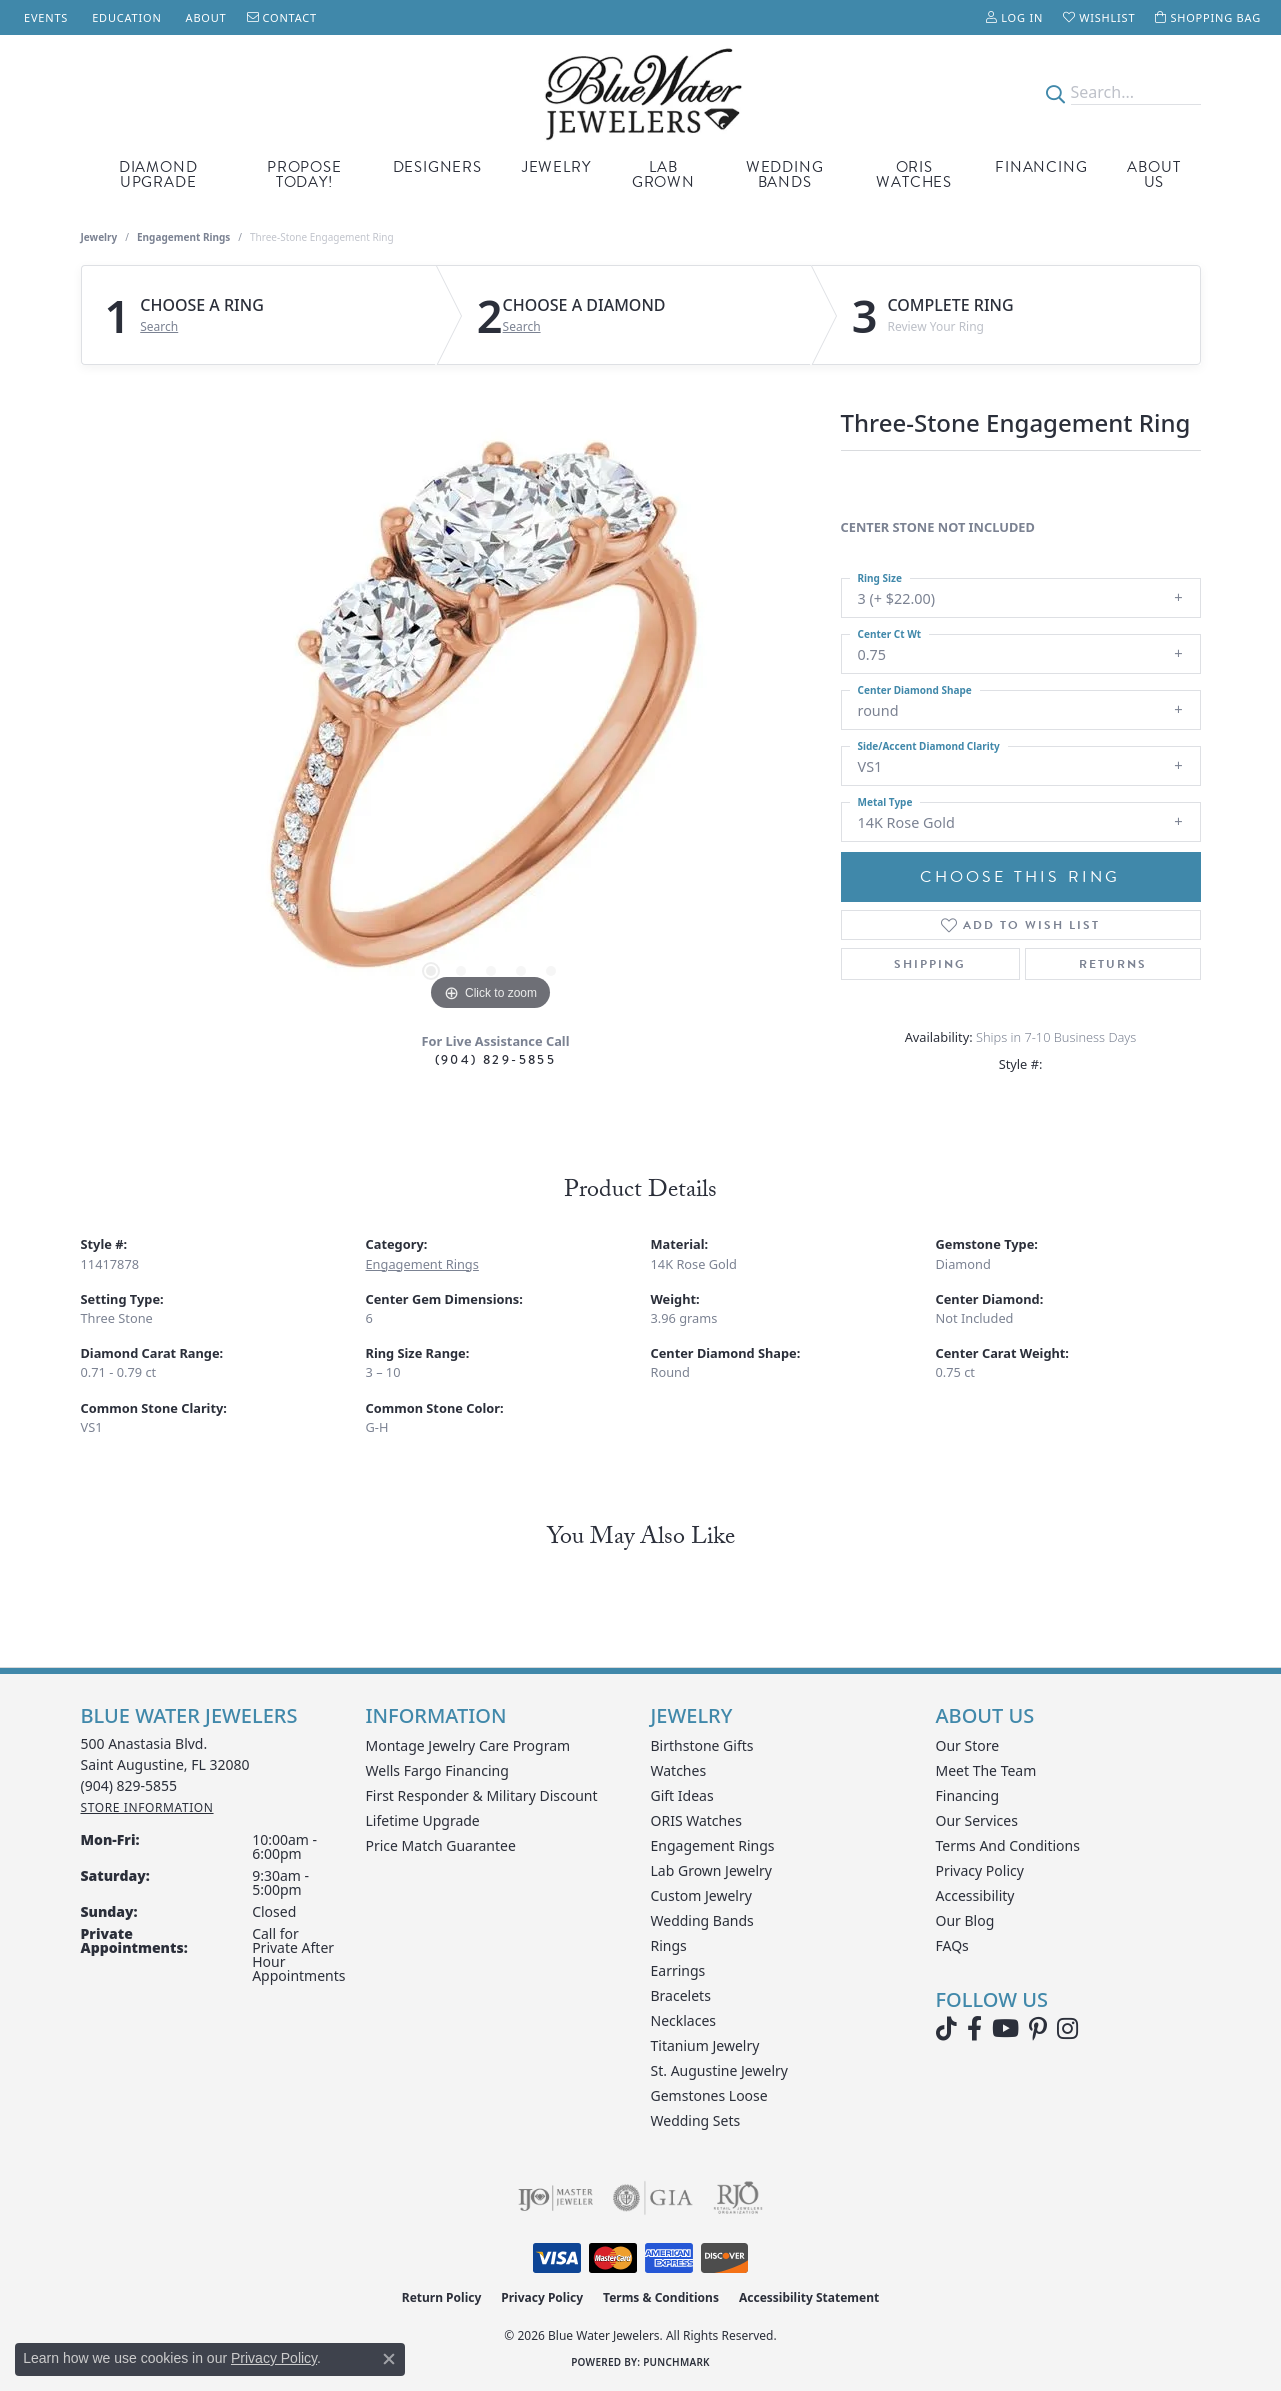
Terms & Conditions (661, 2297)
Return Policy (442, 2297)
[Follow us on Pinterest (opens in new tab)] (1038, 2029)
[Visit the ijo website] (555, 2198)
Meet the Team (986, 1770)
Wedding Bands (785, 174)
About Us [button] (1153, 174)
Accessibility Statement (809, 2297)
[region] (491, 716)
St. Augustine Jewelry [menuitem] (719, 2070)
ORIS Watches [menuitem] (696, 1820)
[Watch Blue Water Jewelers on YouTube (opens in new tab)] (1005, 2029)
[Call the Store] (129, 1785)
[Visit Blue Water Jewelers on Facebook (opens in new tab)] (974, 2029)
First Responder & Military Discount (482, 1795)
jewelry (99, 237)
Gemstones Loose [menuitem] (709, 2095)
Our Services (977, 1820)
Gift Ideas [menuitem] (682, 1795)
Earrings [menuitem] (678, 1970)
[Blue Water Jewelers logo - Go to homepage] (640, 92)
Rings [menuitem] (669, 1945)
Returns (1113, 964)
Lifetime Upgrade (423, 1820)
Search (159, 327)
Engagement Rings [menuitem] (713, 1845)
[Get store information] (147, 1807)
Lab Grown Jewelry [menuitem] (712, 1870)
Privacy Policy (980, 1870)
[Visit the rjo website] (738, 2198)
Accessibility (975, 1895)
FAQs (952, 1945)
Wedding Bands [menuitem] (702, 1920)
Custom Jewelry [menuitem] (701, 1895)
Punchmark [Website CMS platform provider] (676, 2362)
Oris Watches (914, 174)
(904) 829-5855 (496, 1059)
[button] (1014, 17)
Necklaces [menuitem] (684, 2020)
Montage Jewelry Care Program (468, 1745)
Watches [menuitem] (679, 1770)
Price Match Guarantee (441, 1845)
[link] (44, 17)
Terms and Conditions (1008, 1845)
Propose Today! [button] (304, 174)
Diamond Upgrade (158, 174)
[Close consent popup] (389, 2359)
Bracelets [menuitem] (681, 1995)
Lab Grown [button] (663, 174)
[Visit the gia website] (653, 2198)
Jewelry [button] (556, 167)
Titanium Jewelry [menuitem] (705, 2045)
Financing (1041, 167)
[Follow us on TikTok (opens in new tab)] (946, 2029)
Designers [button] (437, 167)
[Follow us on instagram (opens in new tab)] (1067, 2029)
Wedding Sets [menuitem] (696, 2120)
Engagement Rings (183, 237)
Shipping (930, 964)
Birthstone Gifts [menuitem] (702, 1745)
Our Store (968, 1745)
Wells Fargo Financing (437, 1770)
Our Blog (965, 1920)
